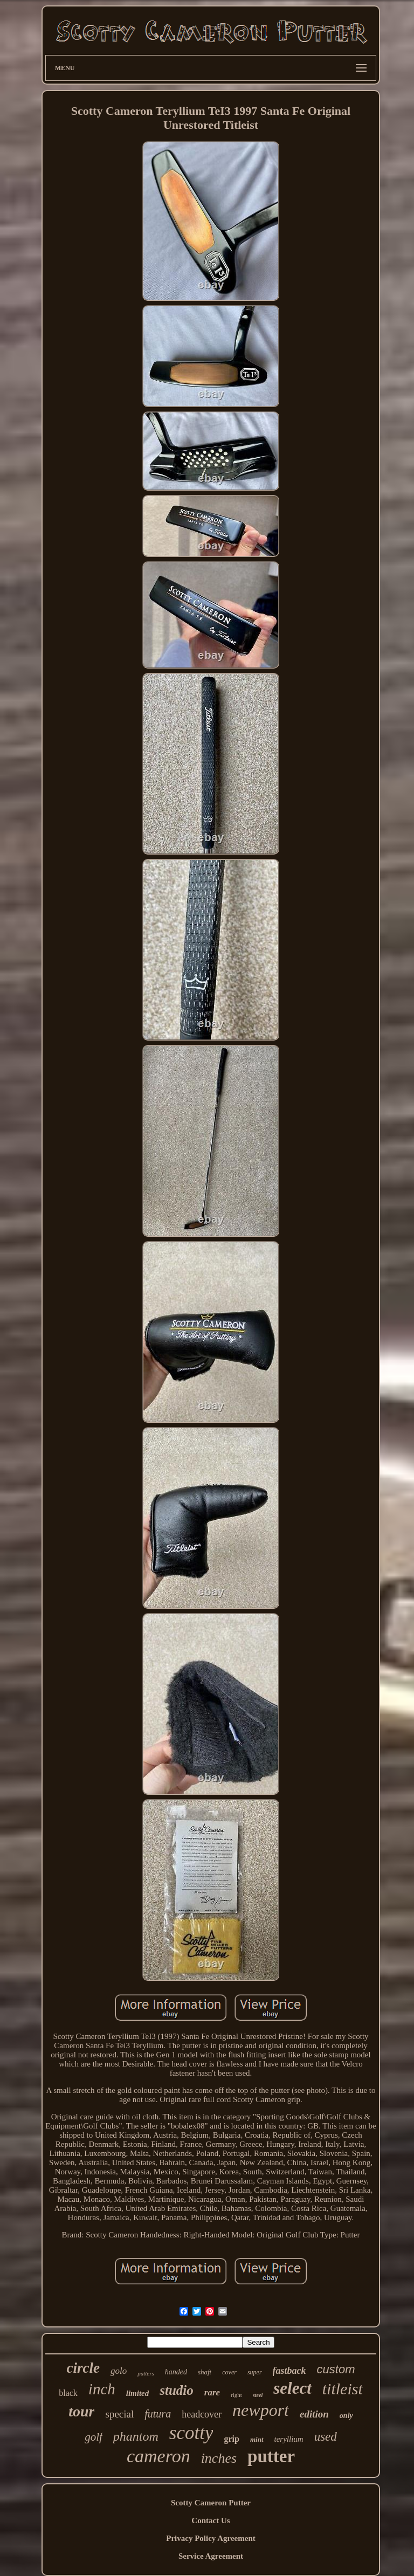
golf (93, 2436)
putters (145, 2373)
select (292, 2388)
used (325, 2436)
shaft (204, 2372)
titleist (342, 2389)
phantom (135, 2436)
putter (271, 2456)
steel (258, 2395)
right (236, 2395)
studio (177, 2390)
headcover (202, 2414)
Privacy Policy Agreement (211, 2538)
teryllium (288, 2439)
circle (82, 2368)
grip (231, 2438)
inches (219, 2458)
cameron (158, 2456)
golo (119, 2371)
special (119, 2414)
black (68, 2393)
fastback (289, 2370)
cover (229, 2372)
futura (157, 2414)
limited (137, 2393)
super (254, 2372)
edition (314, 2414)
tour (81, 2411)
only (346, 2416)
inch (101, 2389)
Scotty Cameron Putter (211, 2502)
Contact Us (210, 2520)
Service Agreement (210, 2556)
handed (176, 2372)
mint (257, 2439)
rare (212, 2392)
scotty (191, 2432)
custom (336, 2369)
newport (260, 2410)
